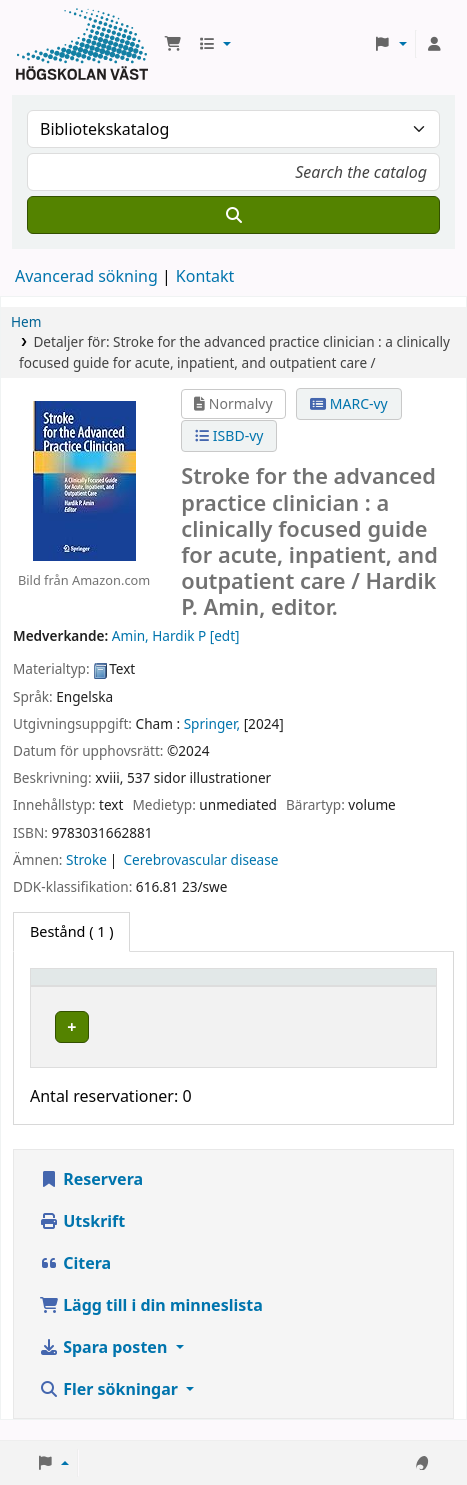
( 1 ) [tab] (71, 931)
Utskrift (82, 1241)
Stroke (86, 859)
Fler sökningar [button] (110, 1409)
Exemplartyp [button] (84, 986)
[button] (173, 44)
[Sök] (233, 215)
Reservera (91, 1199)
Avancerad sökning (86, 276)
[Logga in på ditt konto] (434, 44)
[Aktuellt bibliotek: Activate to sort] (259, 986)
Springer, (212, 723)
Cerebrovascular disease (200, 859)
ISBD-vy (229, 435)
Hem (26, 321)
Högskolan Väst (231, 1023)
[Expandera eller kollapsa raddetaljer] (392, 1046)
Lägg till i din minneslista (151, 1325)
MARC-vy (349, 403)
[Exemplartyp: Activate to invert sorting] (101, 986)
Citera (75, 1283)
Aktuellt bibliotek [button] (241, 986)
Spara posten (105, 1367)
